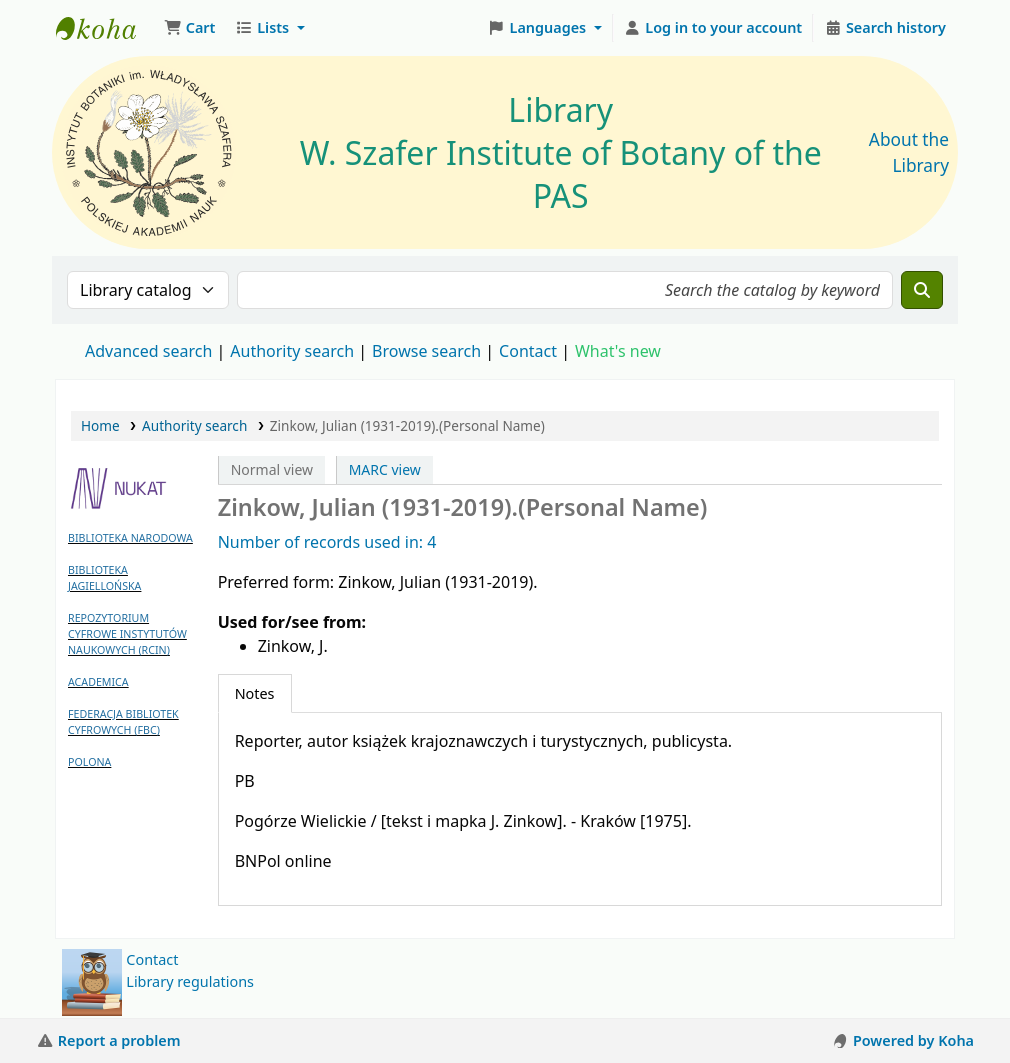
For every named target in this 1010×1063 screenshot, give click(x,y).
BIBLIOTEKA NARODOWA (130, 538)
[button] (189, 28)
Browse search (426, 351)
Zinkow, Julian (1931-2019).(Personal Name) (407, 425)
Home (100, 425)
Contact (152, 959)
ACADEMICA (98, 682)
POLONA (89, 762)
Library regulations (190, 981)
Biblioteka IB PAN (106, 28)
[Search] (922, 290)
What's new (618, 351)
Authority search (292, 351)
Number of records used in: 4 (327, 542)
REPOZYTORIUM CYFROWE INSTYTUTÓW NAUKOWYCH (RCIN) (127, 634)
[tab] (255, 694)
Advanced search (148, 351)
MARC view (385, 469)
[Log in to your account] (713, 28)
